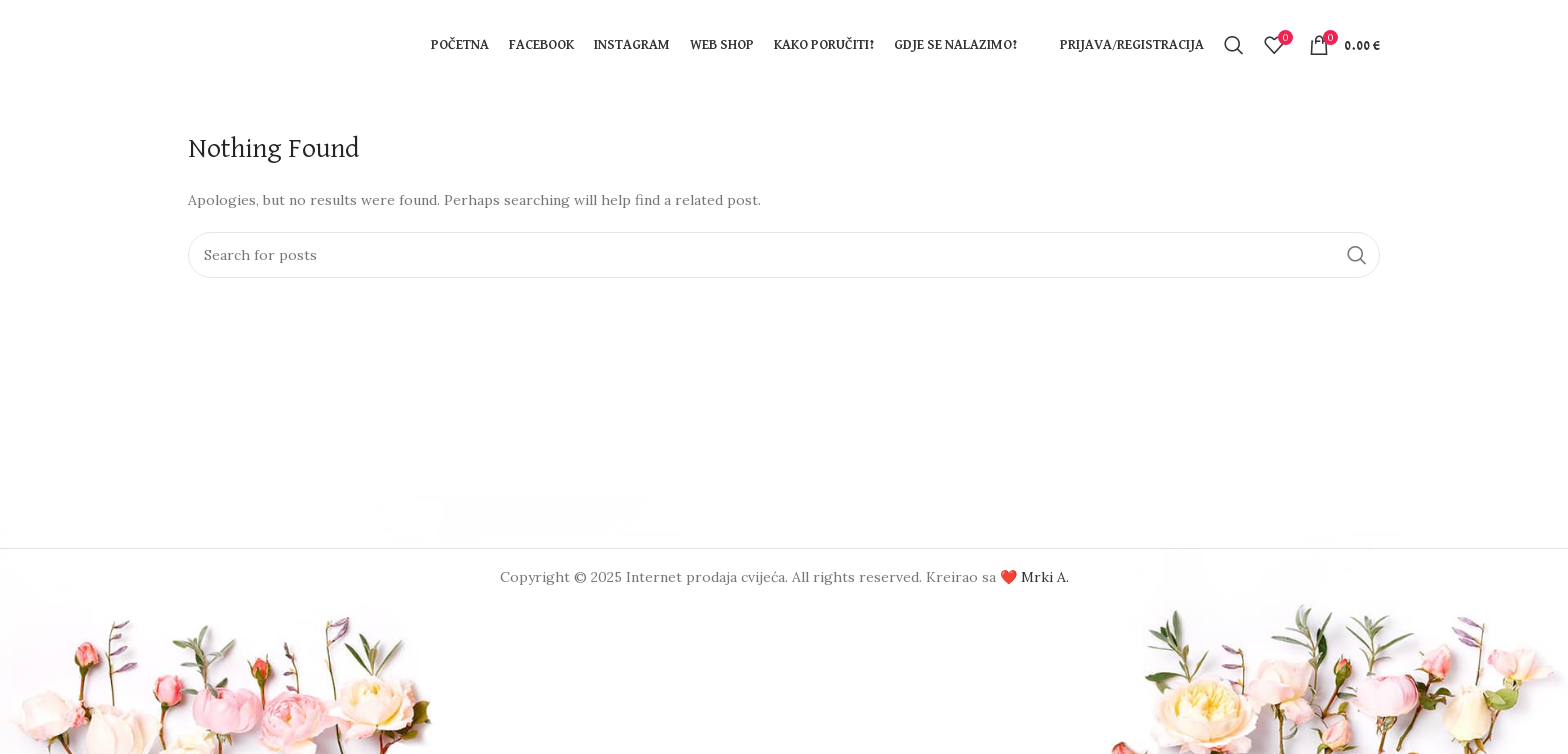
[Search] (1234, 45)
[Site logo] (288, 44)
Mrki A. (1045, 577)
